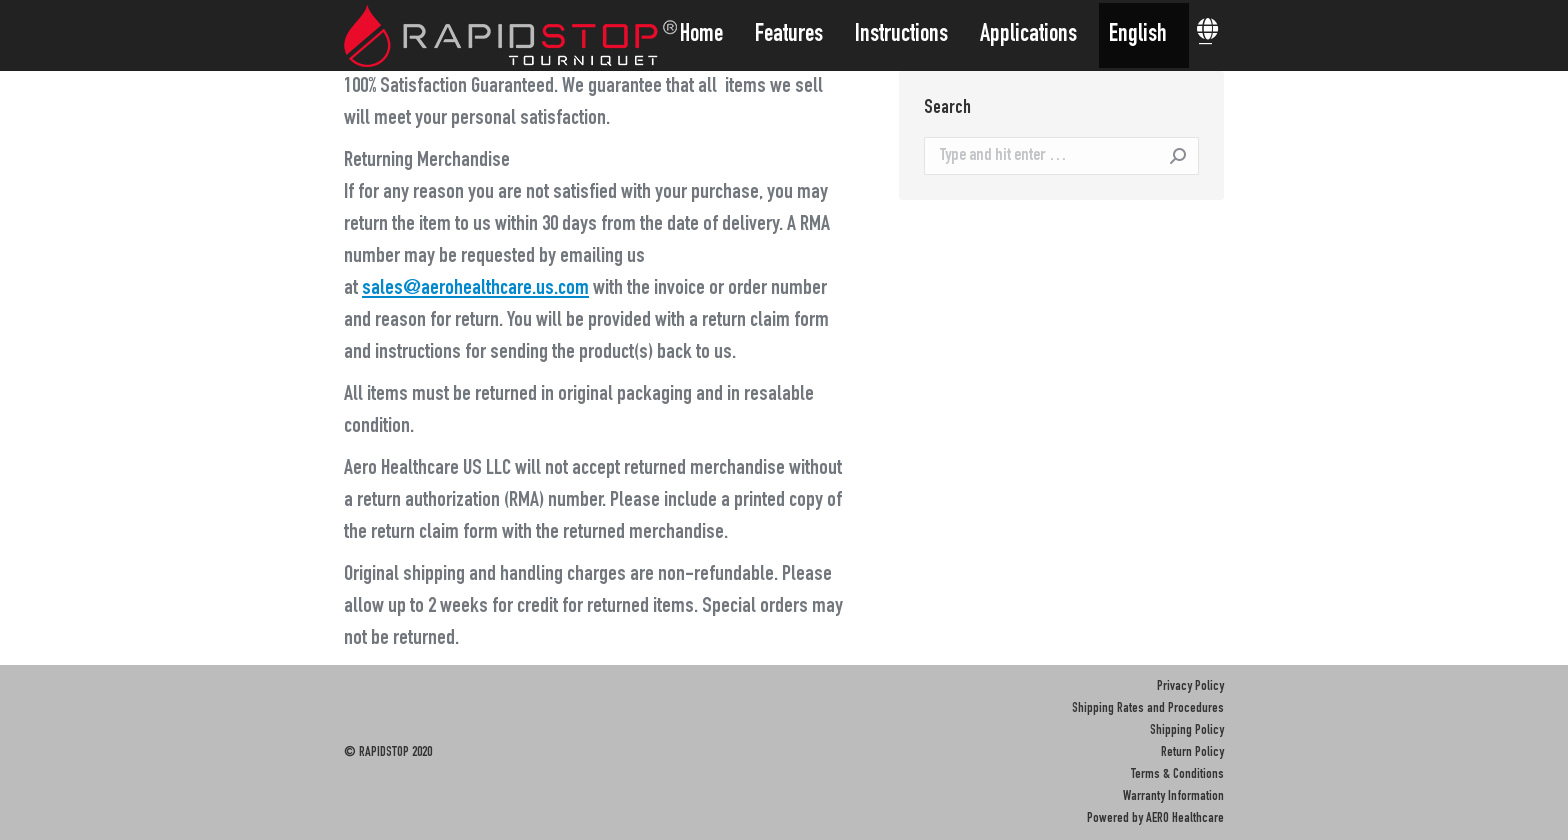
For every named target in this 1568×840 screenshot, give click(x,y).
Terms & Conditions (1177, 775)
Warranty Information (1173, 797)
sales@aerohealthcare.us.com (475, 289)
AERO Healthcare (1185, 819)
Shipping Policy (1187, 731)
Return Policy (1192, 753)
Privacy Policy (1190, 687)
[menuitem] (707, 35)
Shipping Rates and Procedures (1148, 709)
